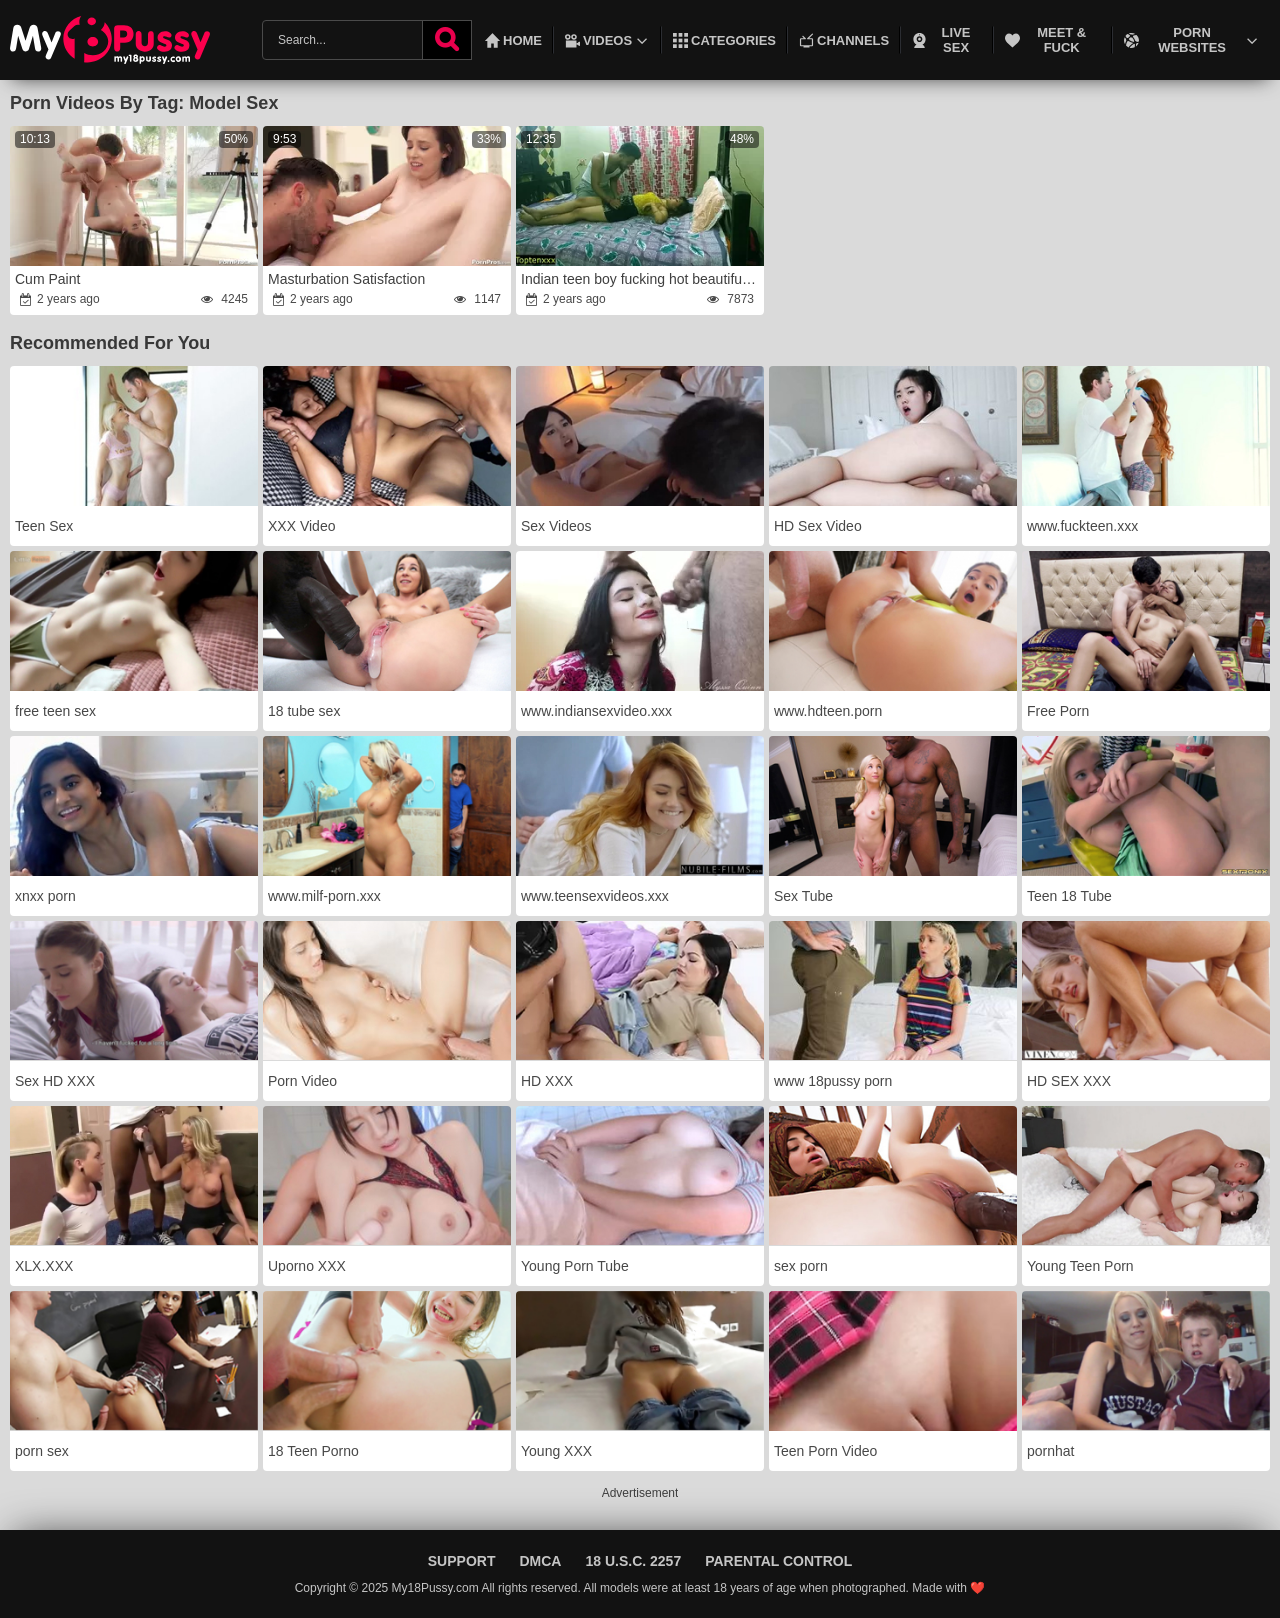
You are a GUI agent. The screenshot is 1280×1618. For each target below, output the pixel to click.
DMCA (540, 1561)
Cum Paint (47, 279)
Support (462, 1561)
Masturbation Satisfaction (346, 279)
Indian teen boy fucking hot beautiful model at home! (641, 279)
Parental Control (778, 1561)
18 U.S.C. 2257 (633, 1561)
